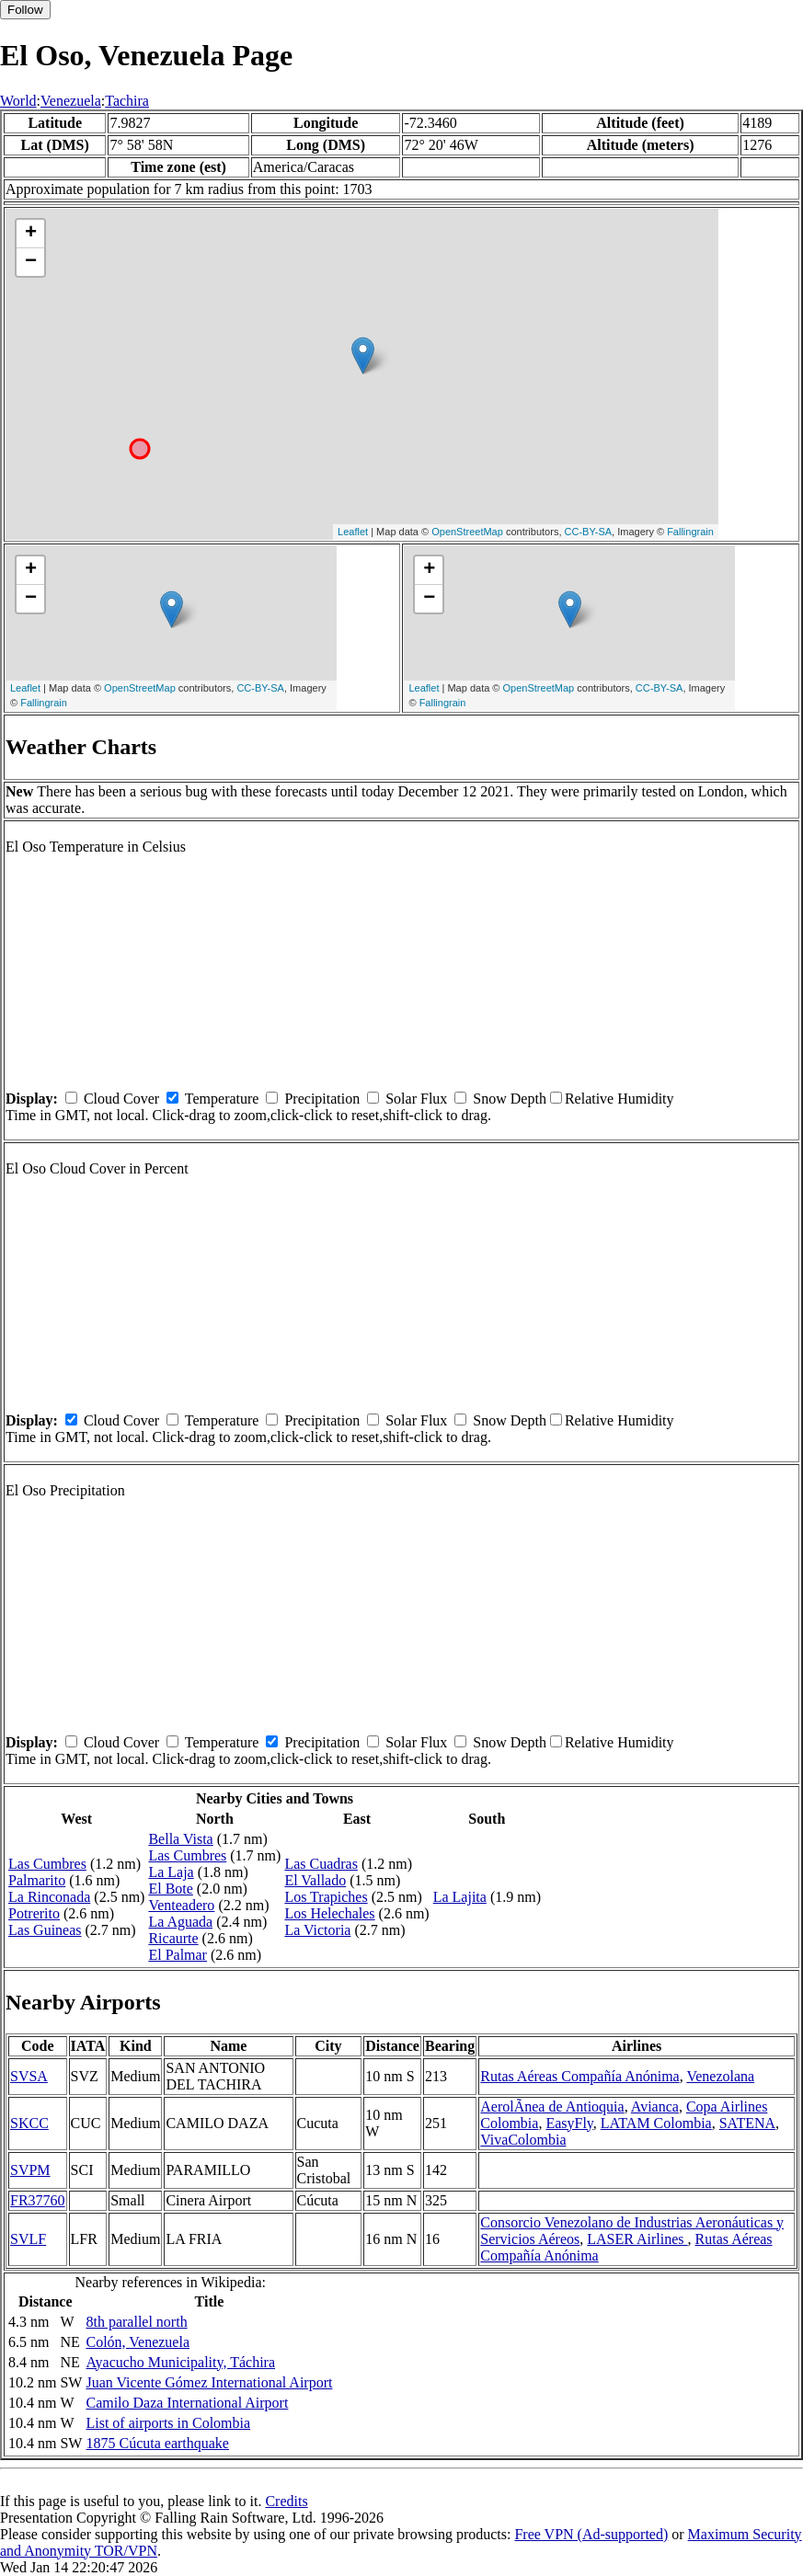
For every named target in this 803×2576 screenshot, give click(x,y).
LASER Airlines (637, 2239)
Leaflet (353, 531)
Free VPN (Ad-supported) (591, 2534)
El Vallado (315, 1880)
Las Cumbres (47, 1864)
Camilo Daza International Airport (187, 2402)
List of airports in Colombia (168, 2423)
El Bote (170, 1888)
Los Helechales (329, 1913)
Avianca (655, 2106)
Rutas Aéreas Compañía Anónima (579, 2076)
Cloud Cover (121, 1098)
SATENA (747, 2123)
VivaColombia (523, 2139)
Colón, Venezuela (137, 2342)
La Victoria (317, 1930)
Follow (25, 10)
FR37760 (37, 2200)
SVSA (29, 2076)
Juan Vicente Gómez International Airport (209, 2382)
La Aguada (180, 1921)
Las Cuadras (321, 1864)
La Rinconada (49, 1897)
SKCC (29, 2123)
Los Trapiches (325, 1897)
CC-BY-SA (589, 531)
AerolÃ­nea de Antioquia (552, 2106)
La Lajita (460, 1897)
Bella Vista (180, 1839)
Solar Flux (416, 1098)
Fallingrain (690, 531)
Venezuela (70, 101)
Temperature (222, 1098)
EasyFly (568, 2123)
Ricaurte (173, 1938)
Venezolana (720, 2076)
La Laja (170, 1872)
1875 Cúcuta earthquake (157, 2443)
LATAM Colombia (656, 2123)
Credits (286, 2501)
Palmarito (36, 1880)
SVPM (30, 2170)
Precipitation (322, 1098)
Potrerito (34, 1913)
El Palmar (177, 1955)
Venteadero (181, 1905)
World (18, 101)
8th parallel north (136, 2322)
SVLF (28, 2239)
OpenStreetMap (467, 531)
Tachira (127, 101)
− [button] (31, 262)
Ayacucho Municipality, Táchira (180, 2362)
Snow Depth (509, 1098)
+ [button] (31, 233)
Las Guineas (45, 1930)
